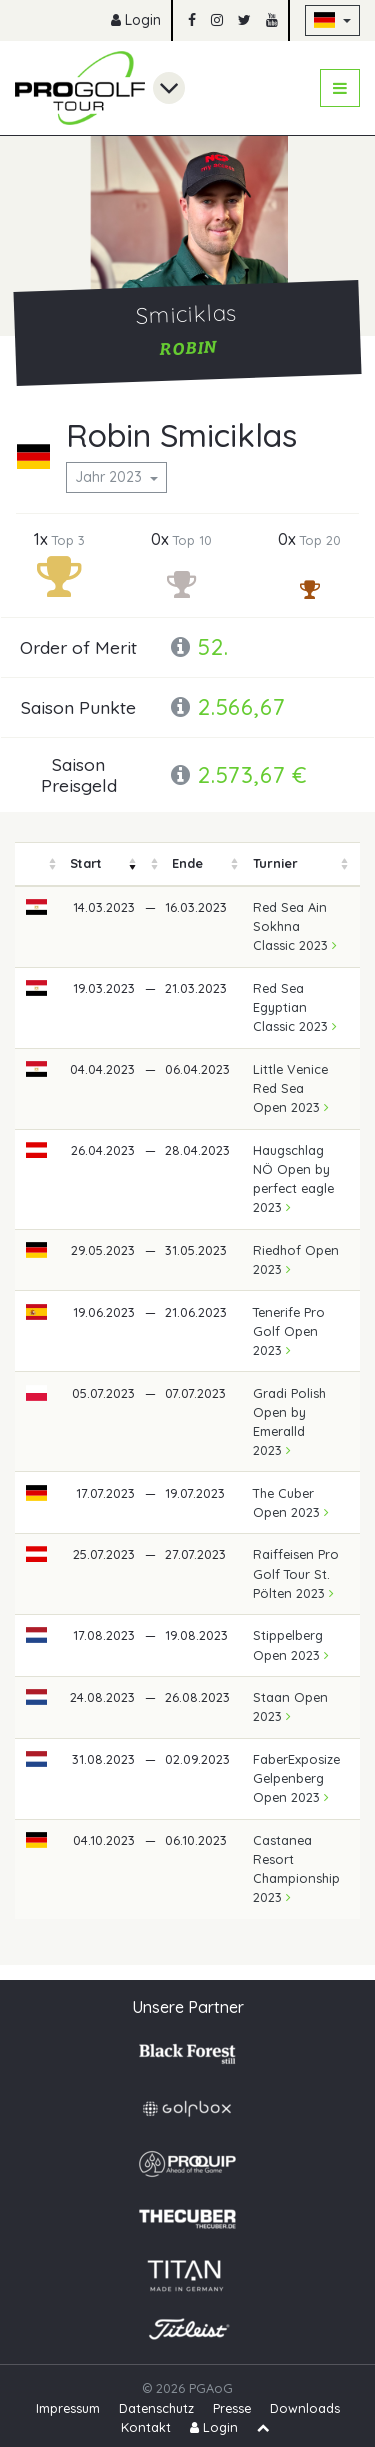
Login (136, 20)
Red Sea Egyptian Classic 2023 (295, 1007)
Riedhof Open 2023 (296, 1259)
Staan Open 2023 (290, 1706)
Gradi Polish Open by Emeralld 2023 (289, 1422)
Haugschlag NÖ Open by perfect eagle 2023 (293, 1179)
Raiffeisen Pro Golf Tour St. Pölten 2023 (296, 1573)
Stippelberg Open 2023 (291, 1644)
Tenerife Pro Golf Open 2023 (289, 1331)
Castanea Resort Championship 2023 (296, 1869)
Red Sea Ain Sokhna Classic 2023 (295, 926)
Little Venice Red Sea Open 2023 (291, 1088)
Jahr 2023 (110, 477)
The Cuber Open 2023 (291, 1502)
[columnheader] (37, 864)
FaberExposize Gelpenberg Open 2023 (296, 1778)
